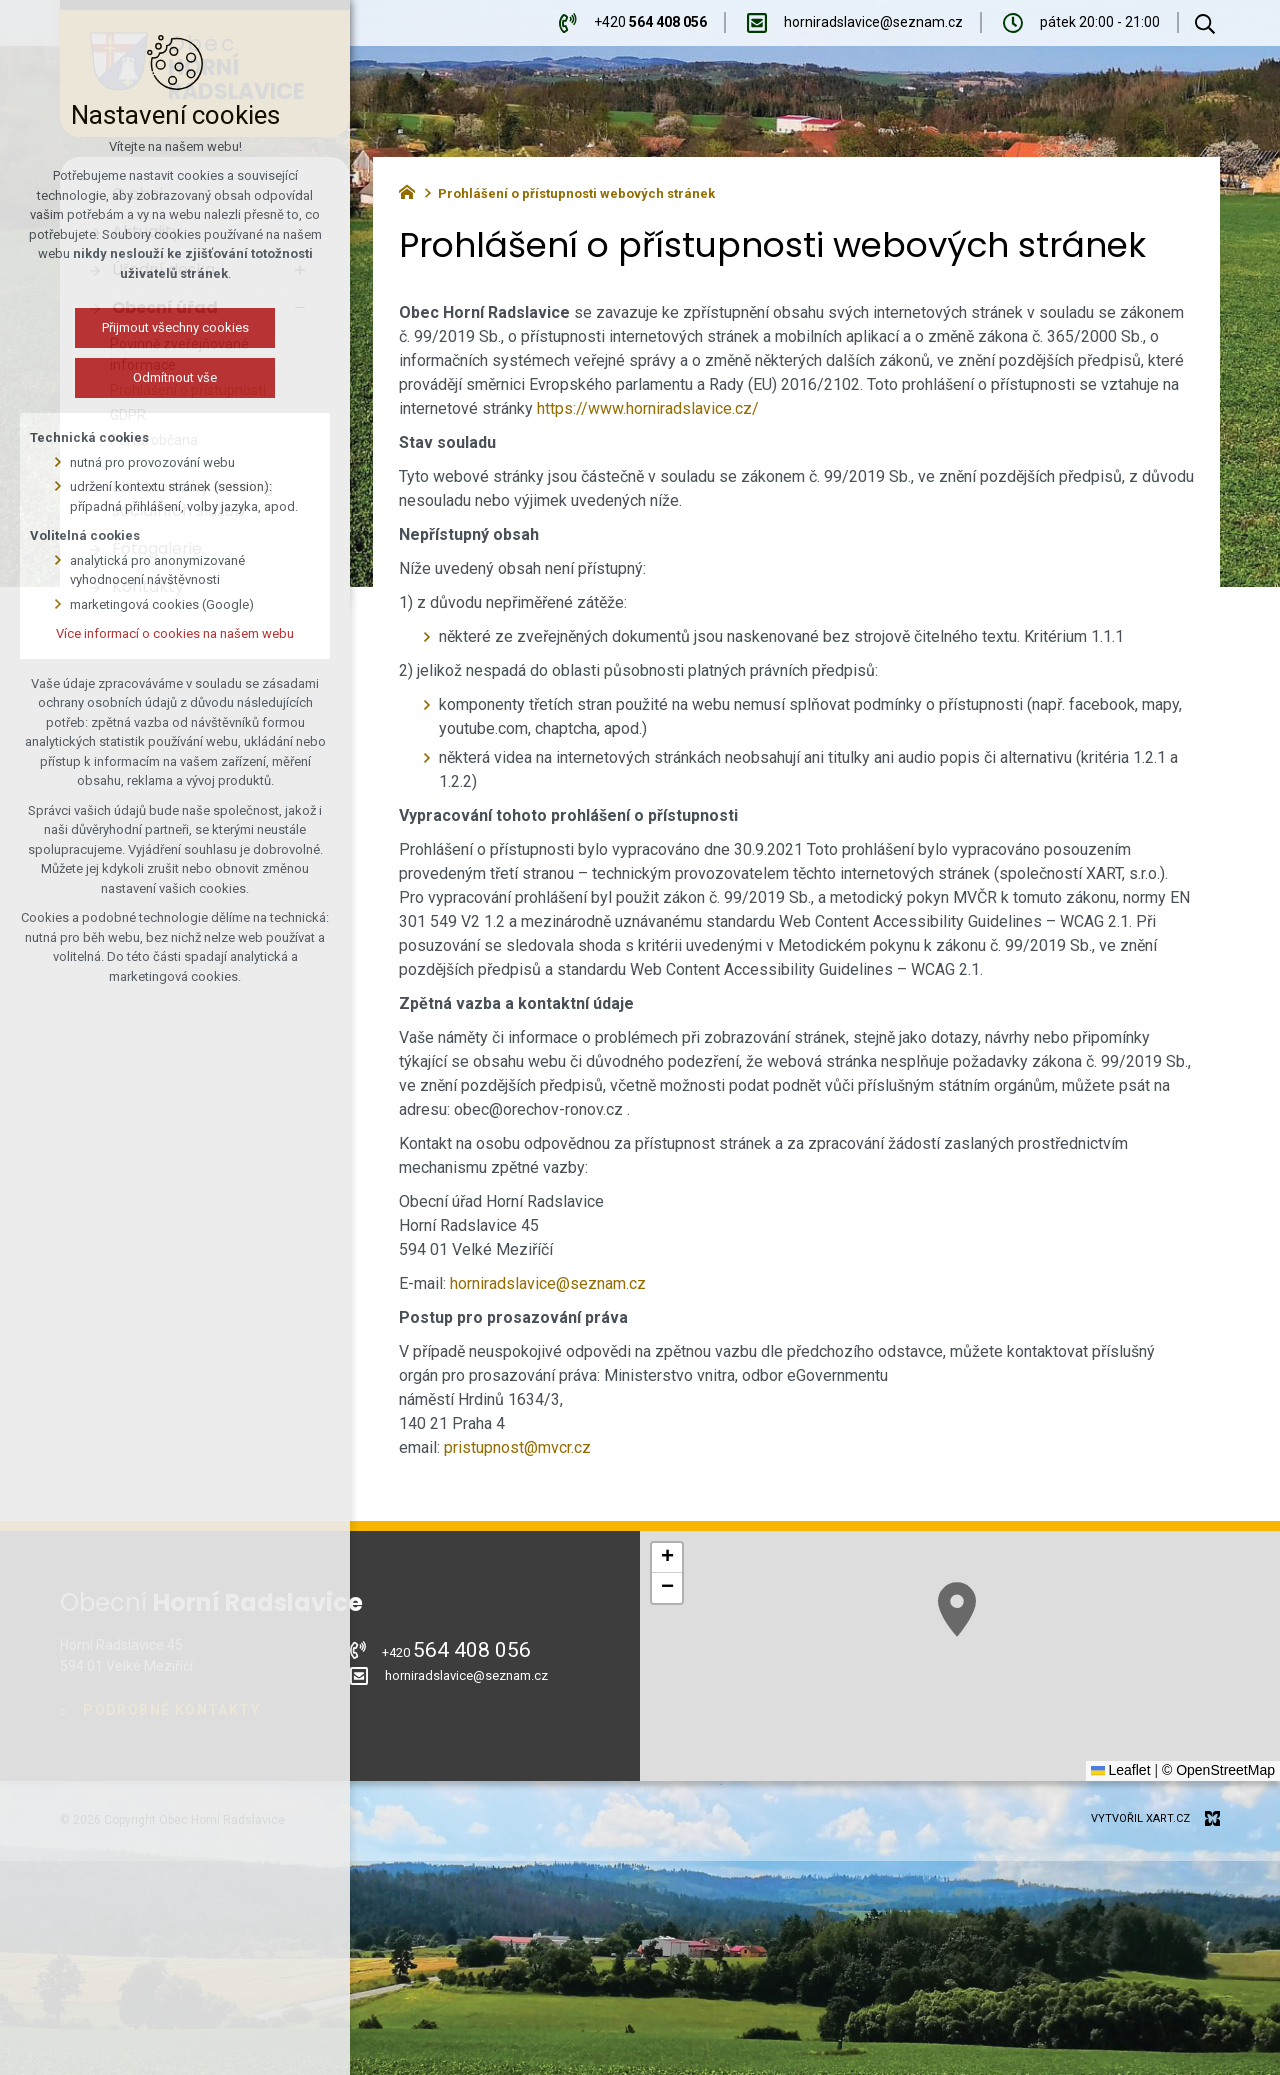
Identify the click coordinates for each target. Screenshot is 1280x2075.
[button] (667, 1558)
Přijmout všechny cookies (151, 327)
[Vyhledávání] (1205, 23)
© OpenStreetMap (1218, 1770)
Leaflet (1121, 1770)
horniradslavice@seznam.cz (548, 1283)
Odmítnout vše (151, 377)
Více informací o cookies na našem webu (151, 633)
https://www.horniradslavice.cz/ (648, 408)
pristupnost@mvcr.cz (517, 1447)
